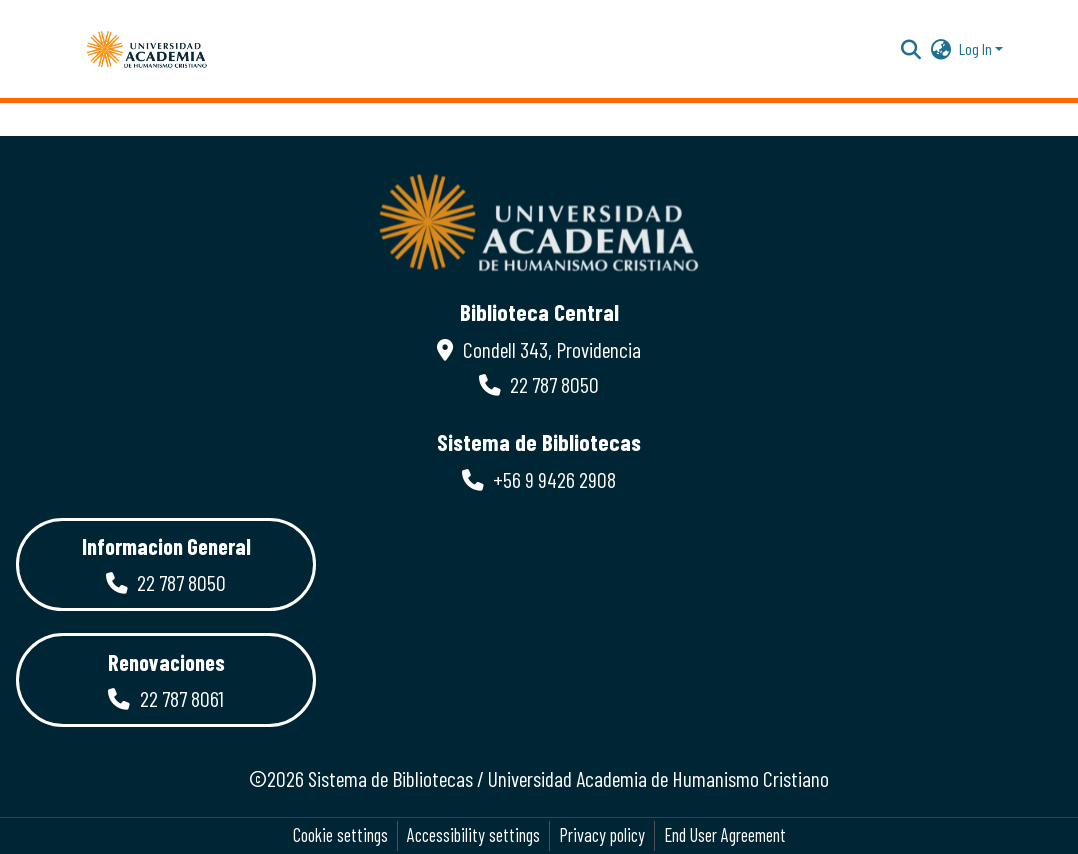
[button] (147, 49)
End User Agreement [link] (725, 835)
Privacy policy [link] (602, 835)
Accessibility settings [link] (473, 835)
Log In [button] (977, 48)
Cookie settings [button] (340, 835)
